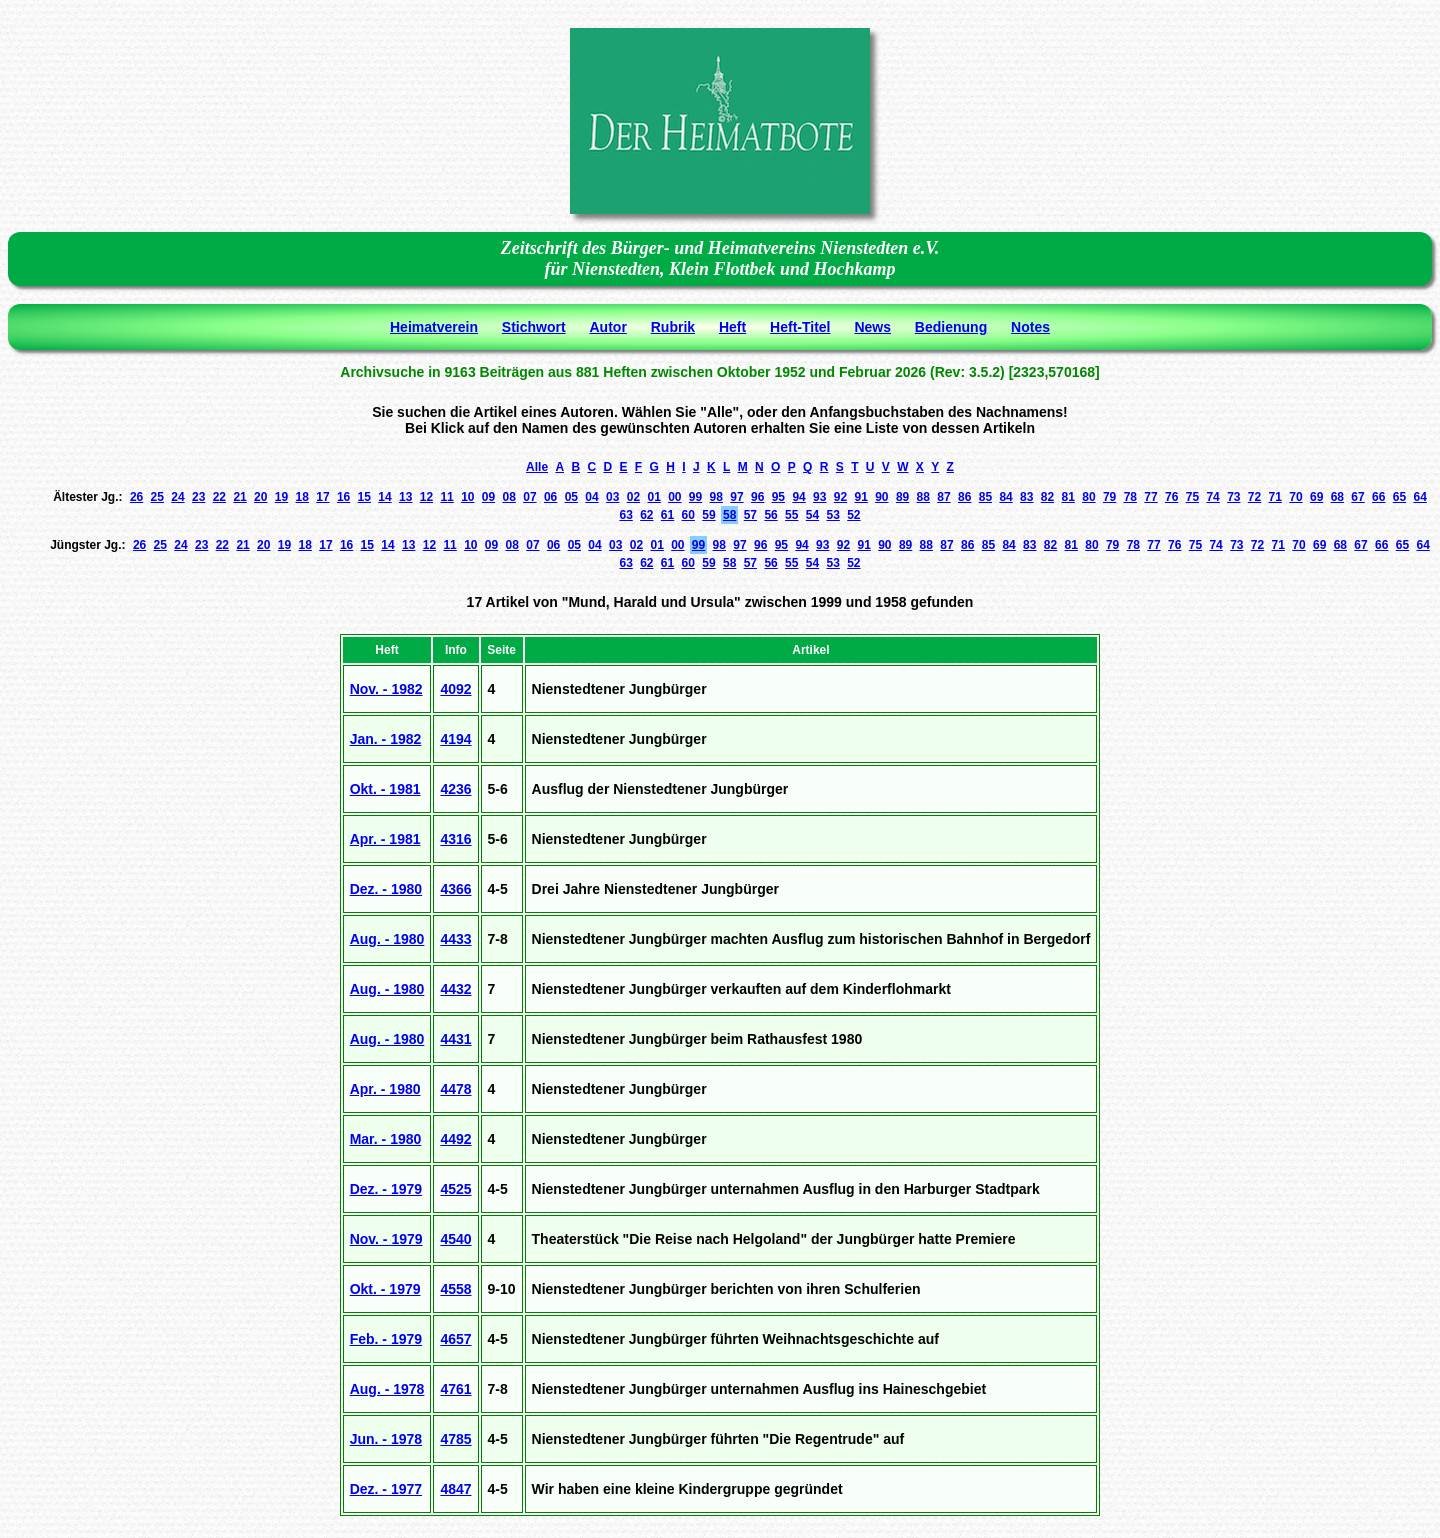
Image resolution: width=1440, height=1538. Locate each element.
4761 (455, 1389)
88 (923, 497)
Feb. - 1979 (386, 1339)
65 (1399, 497)
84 (1005, 497)
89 (902, 497)
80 (1088, 497)
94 (798, 497)
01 (653, 497)
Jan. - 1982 (386, 739)
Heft (732, 327)
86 (964, 497)
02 (633, 497)
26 (136, 497)
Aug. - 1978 (387, 1389)
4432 (455, 989)
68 (1337, 497)
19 (281, 497)
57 (750, 515)
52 (853, 515)
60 (688, 515)
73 (1233, 497)
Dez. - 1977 (386, 1489)
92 (840, 497)
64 (1419, 497)
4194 (455, 739)
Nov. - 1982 (386, 689)
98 (716, 497)
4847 (455, 1489)
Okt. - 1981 (385, 789)
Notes (1030, 327)
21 (239, 497)
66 (1378, 497)
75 (1192, 497)
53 (832, 515)
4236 (455, 789)
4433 (455, 939)
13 (405, 497)
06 (550, 497)
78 (1130, 497)
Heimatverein (434, 327)
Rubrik (673, 327)
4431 (455, 1039)
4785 (455, 1439)
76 (1171, 497)
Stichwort (534, 327)
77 (1150, 497)
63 (625, 515)
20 (260, 497)
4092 (455, 689)
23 (198, 497)
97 (736, 497)
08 (509, 497)
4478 (455, 1089)
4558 (455, 1289)
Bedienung (951, 327)
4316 (455, 839)
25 (157, 497)
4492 (455, 1139)
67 (1357, 497)
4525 (455, 1189)
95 (778, 497)
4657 (455, 1339)
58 (729, 515)
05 (571, 497)
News (872, 327)
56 (770, 515)
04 (591, 497)
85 (985, 497)
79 (1109, 497)
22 (219, 497)
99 (695, 497)
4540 (455, 1239)
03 (612, 497)
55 (791, 515)
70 (1295, 497)
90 (881, 497)
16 (343, 497)
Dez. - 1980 (386, 889)
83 (1026, 497)
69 (1316, 497)
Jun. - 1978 (386, 1439)
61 (667, 515)
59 (708, 515)
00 (674, 497)
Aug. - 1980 (387, 939)
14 (384, 497)
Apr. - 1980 (385, 1089)
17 (322, 497)
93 (819, 497)
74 (1212, 497)
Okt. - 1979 (385, 1289)
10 (467, 497)
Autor (608, 327)
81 (1068, 497)
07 (529, 497)
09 (488, 497)
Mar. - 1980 (386, 1139)
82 (1047, 497)
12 (426, 497)
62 (646, 515)
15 (364, 497)
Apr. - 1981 (385, 839)
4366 (455, 889)
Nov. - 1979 (386, 1239)
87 (943, 497)
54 (812, 515)
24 (177, 497)
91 (860, 497)
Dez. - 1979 (386, 1189)
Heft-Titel (800, 327)
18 (302, 497)
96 (757, 497)
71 (1275, 497)
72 (1254, 497)
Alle (537, 467)
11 (446, 497)
